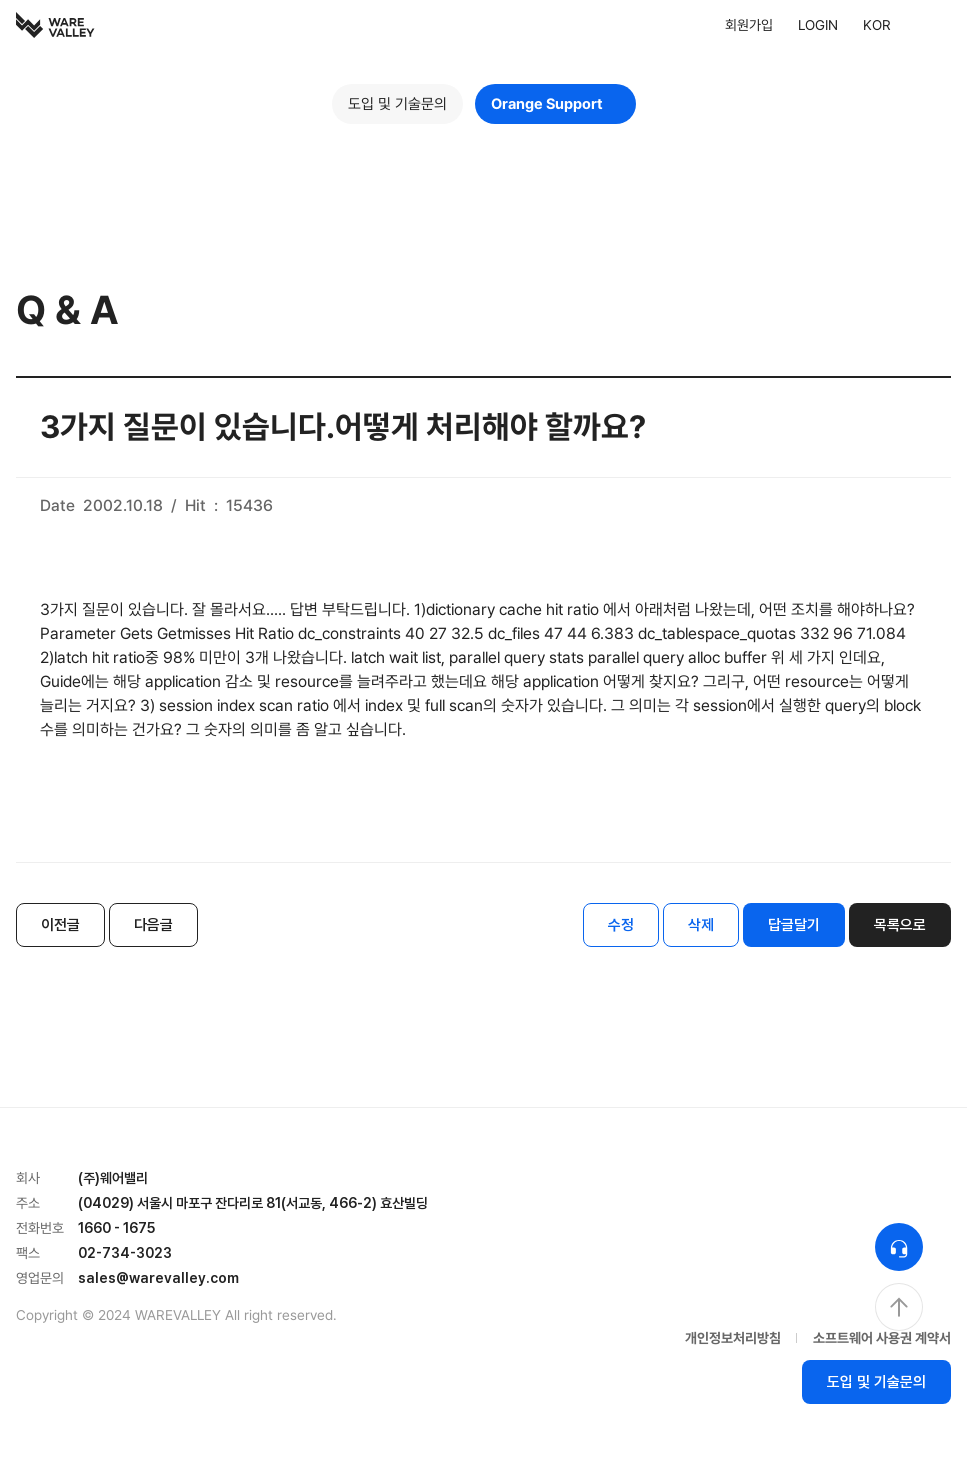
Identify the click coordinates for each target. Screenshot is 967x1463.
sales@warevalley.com (158, 1278)
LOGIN (818, 25)
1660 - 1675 (116, 1228)
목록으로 (900, 925)
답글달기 (794, 925)
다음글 (153, 925)
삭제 (701, 925)
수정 (621, 925)
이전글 (60, 925)
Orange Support (555, 104)
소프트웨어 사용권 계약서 (882, 1338)
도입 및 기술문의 (397, 104)
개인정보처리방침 (733, 1338)
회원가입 (749, 25)
